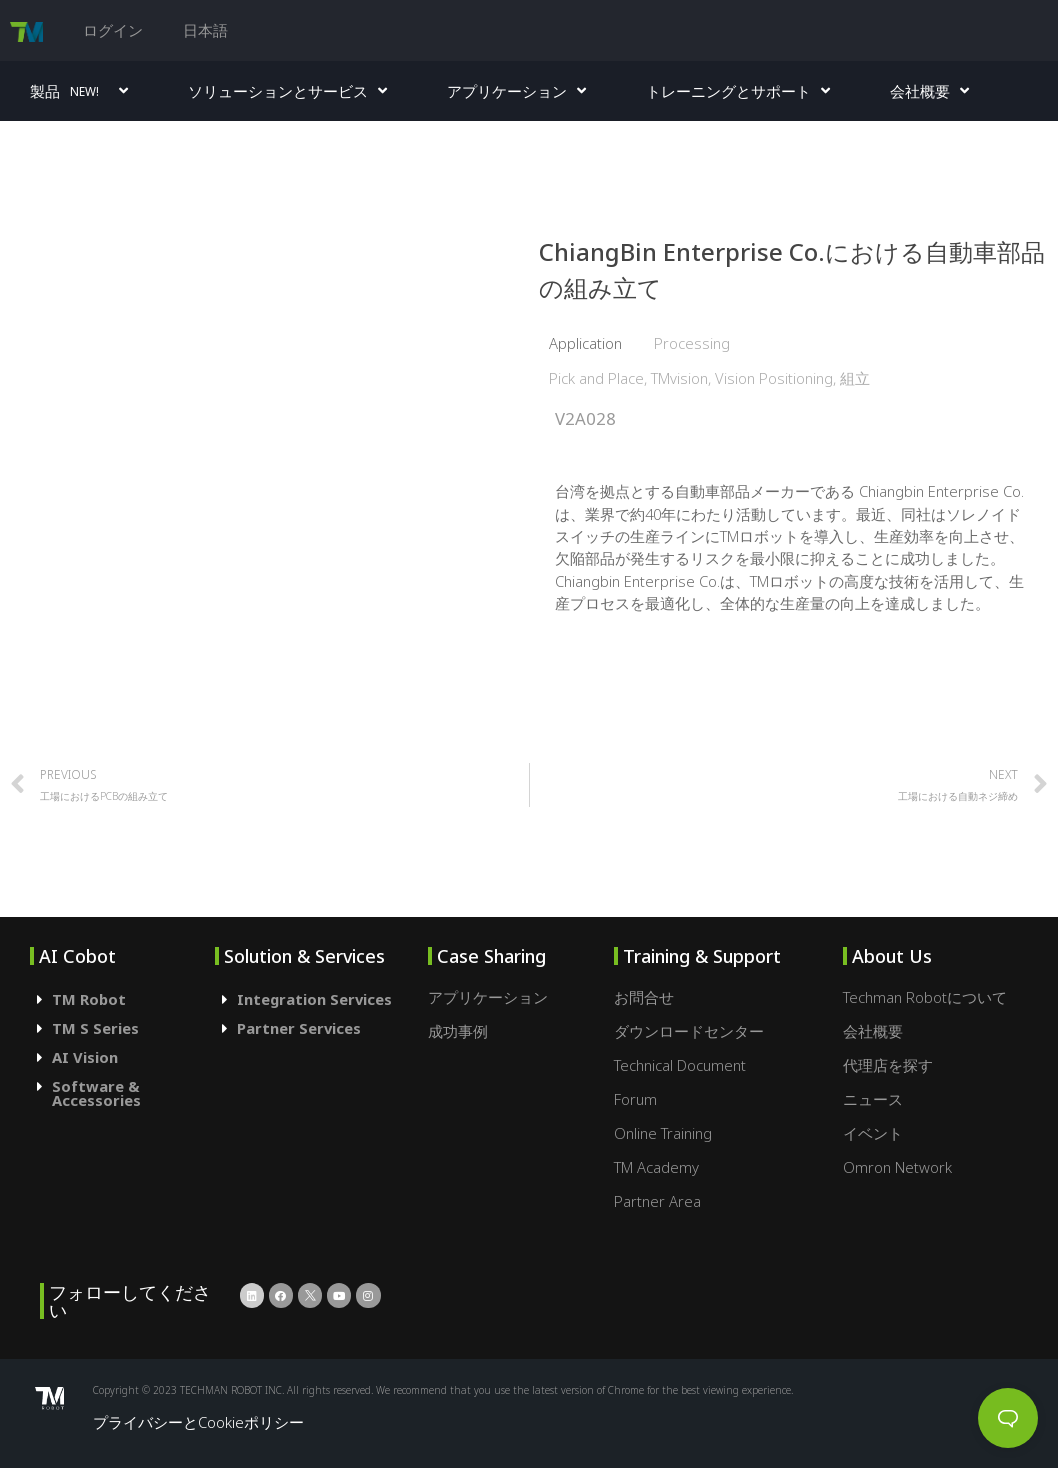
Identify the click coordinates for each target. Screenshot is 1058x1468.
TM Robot (89, 999)
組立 (855, 378)
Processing (692, 343)
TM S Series (95, 1028)
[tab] (122, 999)
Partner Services (299, 1028)
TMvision (679, 378)
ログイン (113, 30)
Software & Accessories (96, 1093)
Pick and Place (596, 378)
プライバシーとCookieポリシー (198, 1422)
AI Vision (85, 1057)
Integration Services (314, 999)
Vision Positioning (774, 378)
